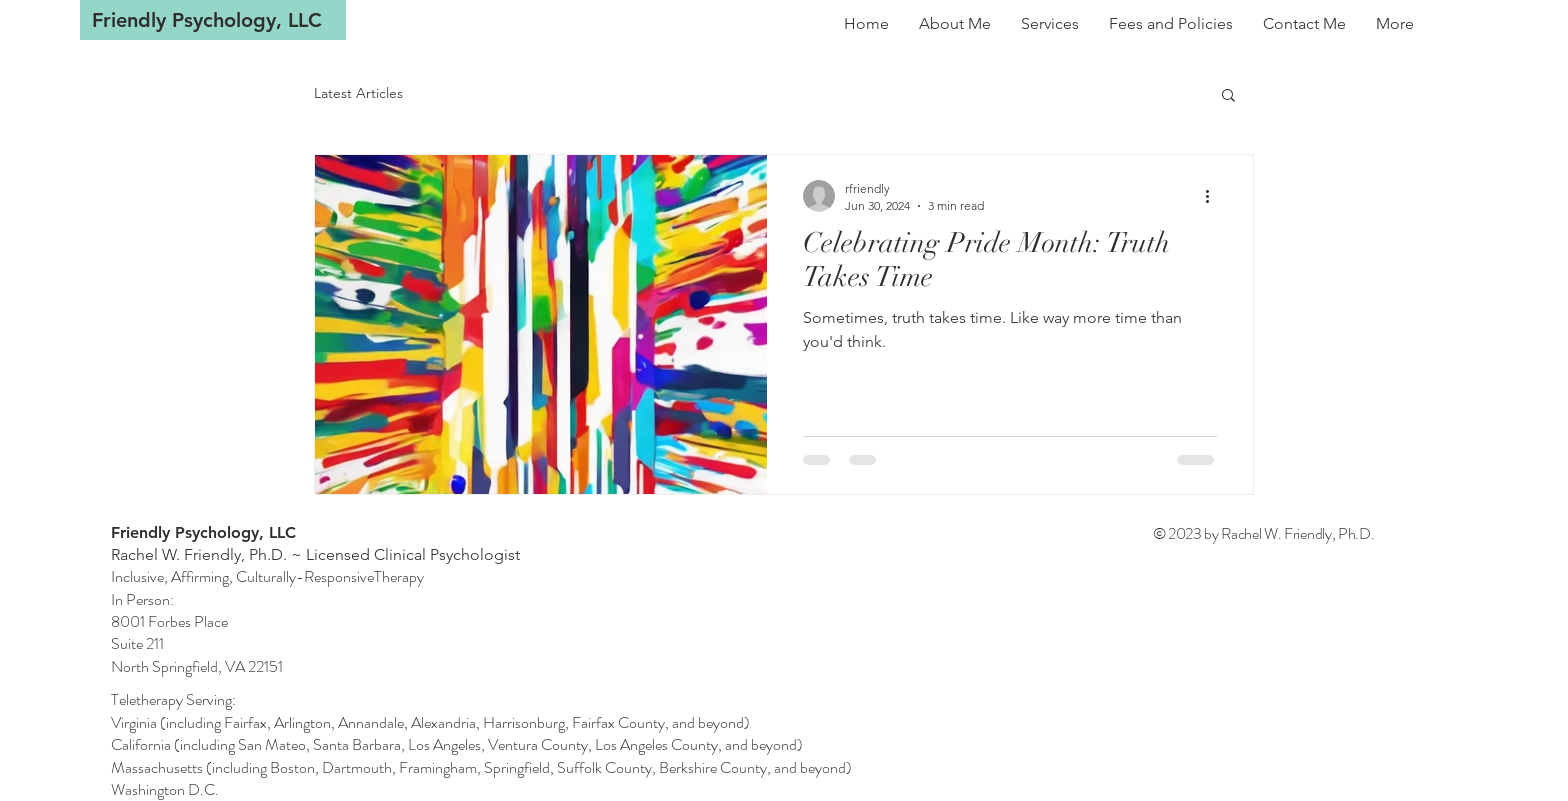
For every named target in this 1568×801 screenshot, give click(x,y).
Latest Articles (358, 93)
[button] (1228, 96)
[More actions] (1214, 196)
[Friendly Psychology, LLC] (213, 20)
